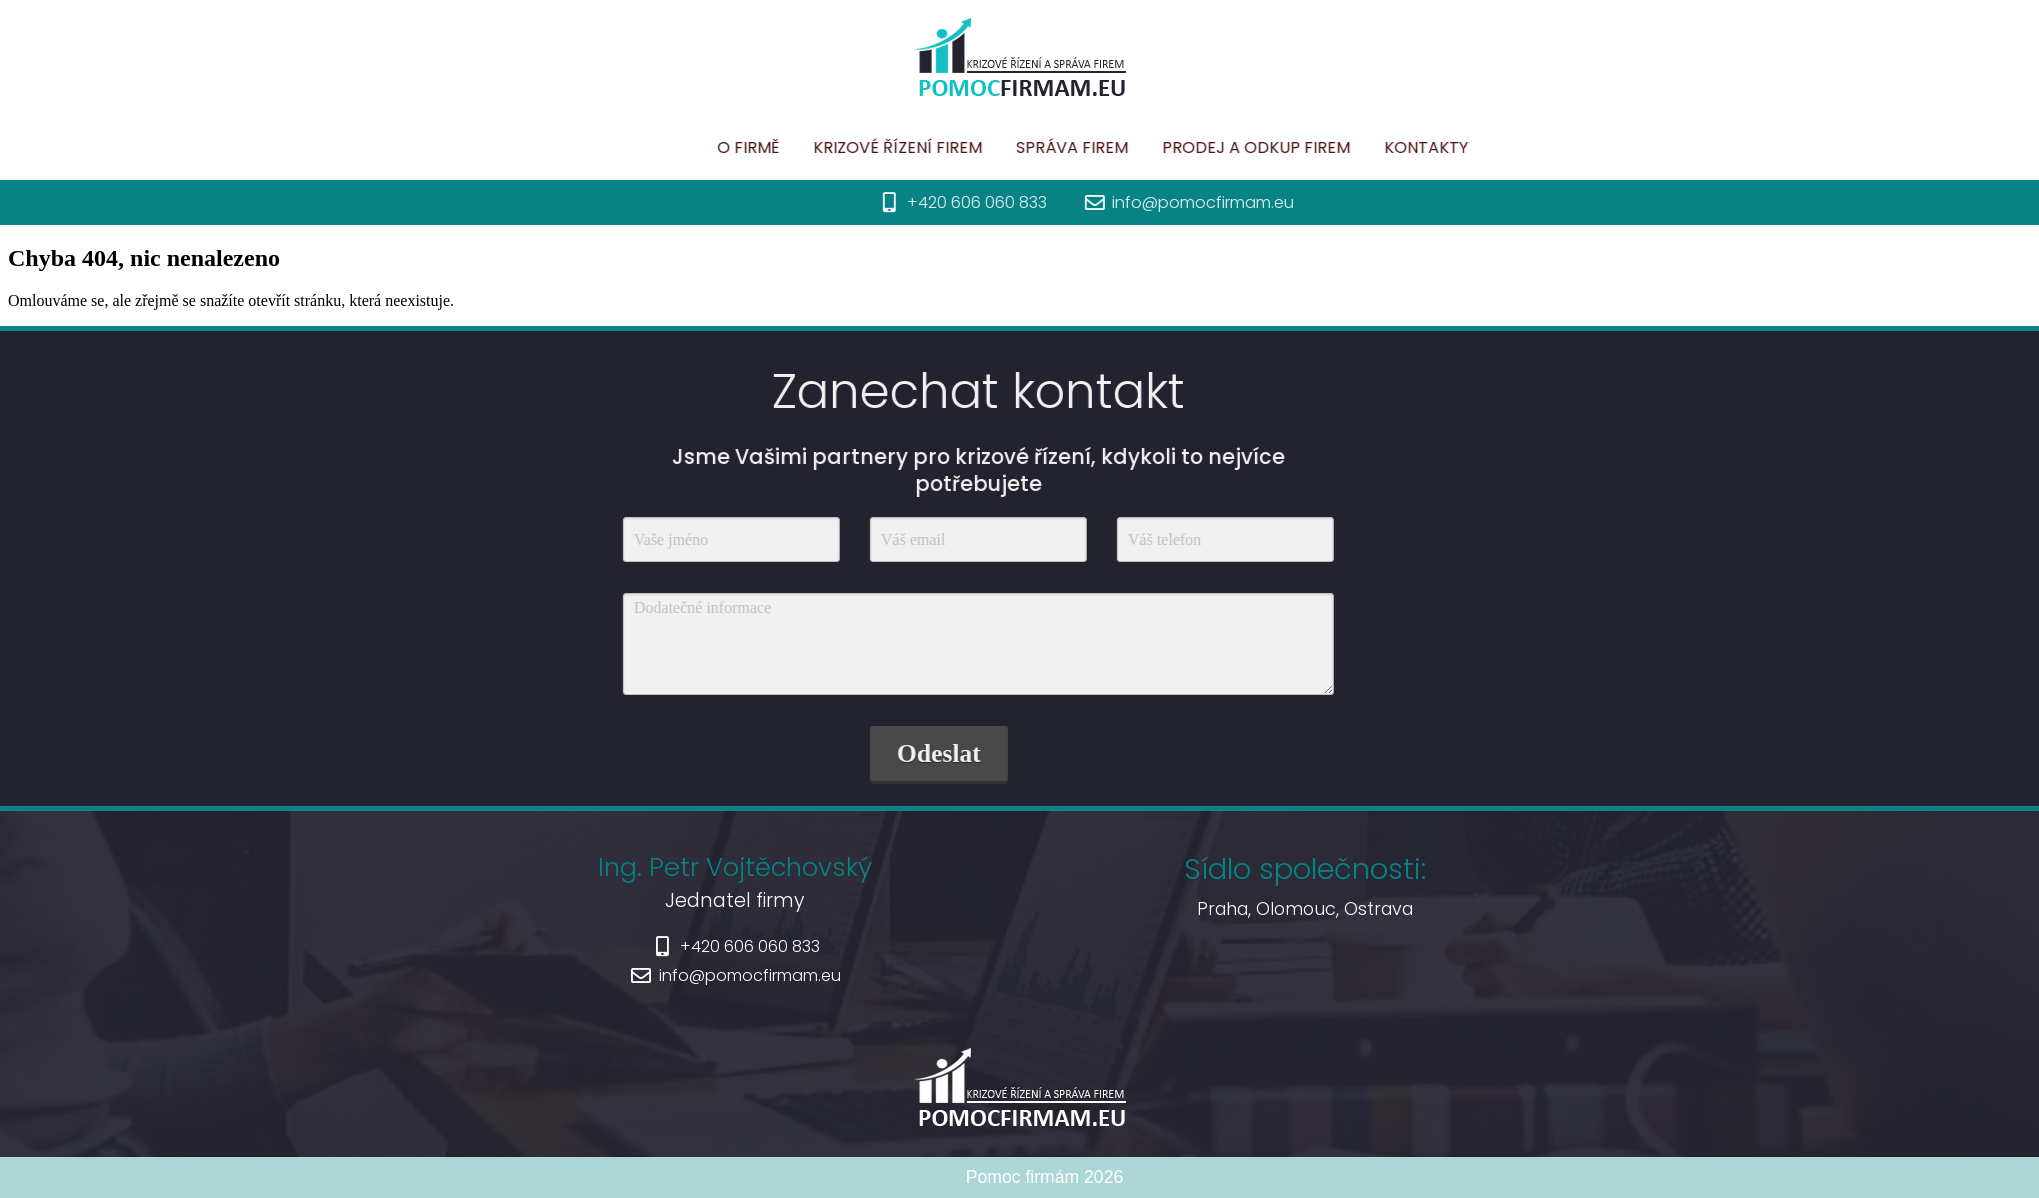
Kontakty (1540, 147)
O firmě (862, 147)
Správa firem (1186, 147)
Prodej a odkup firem (1370, 147)
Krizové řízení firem (1011, 147)
